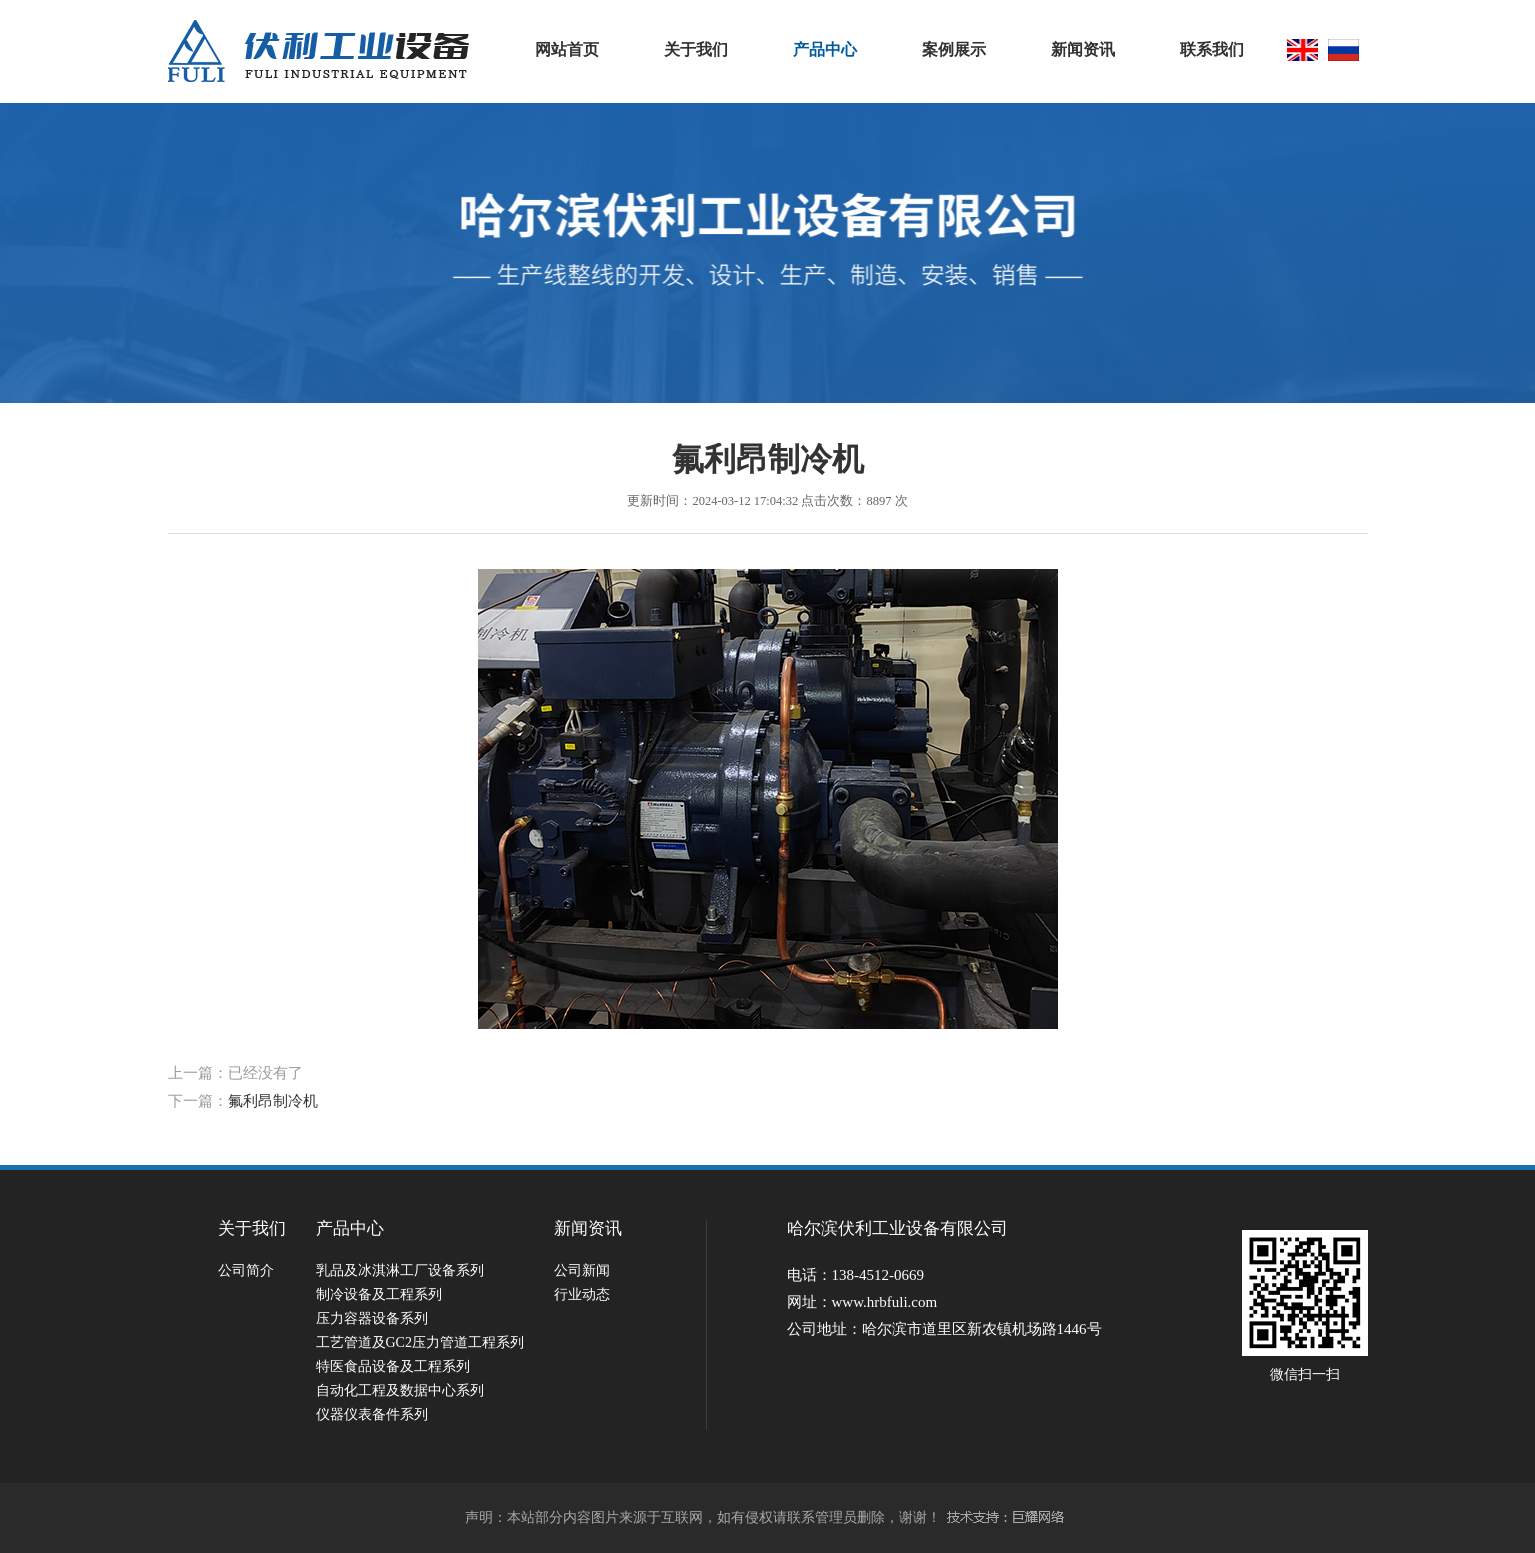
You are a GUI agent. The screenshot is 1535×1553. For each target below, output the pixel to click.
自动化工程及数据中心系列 (400, 1390)
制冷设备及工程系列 (379, 1294)
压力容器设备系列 (372, 1318)
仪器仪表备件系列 (372, 1414)
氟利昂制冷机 (273, 1101)
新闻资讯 (1083, 49)
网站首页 (567, 49)
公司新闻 (582, 1270)
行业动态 (582, 1294)
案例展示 (954, 49)
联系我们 (1212, 49)
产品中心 (825, 49)
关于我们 (696, 49)
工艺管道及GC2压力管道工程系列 (420, 1342)
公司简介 (246, 1270)
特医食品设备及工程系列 (393, 1366)
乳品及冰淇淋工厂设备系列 (400, 1270)
